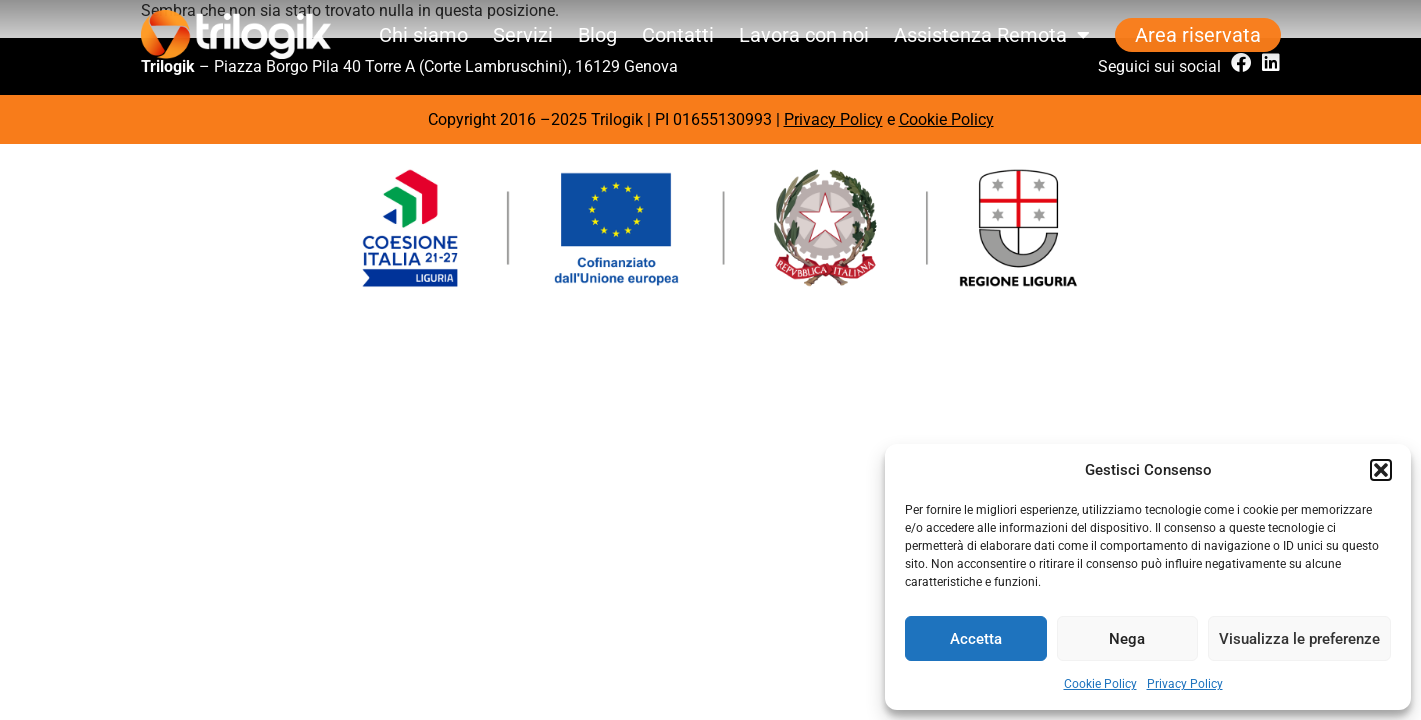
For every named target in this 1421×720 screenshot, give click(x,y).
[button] (1381, 470)
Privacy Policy (1185, 684)
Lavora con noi (804, 35)
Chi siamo (423, 35)
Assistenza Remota (992, 35)
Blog (597, 35)
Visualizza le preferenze (1299, 639)
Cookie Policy (1100, 684)
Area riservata (1198, 35)
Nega (1127, 639)
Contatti (678, 35)
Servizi (523, 35)
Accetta (976, 639)
